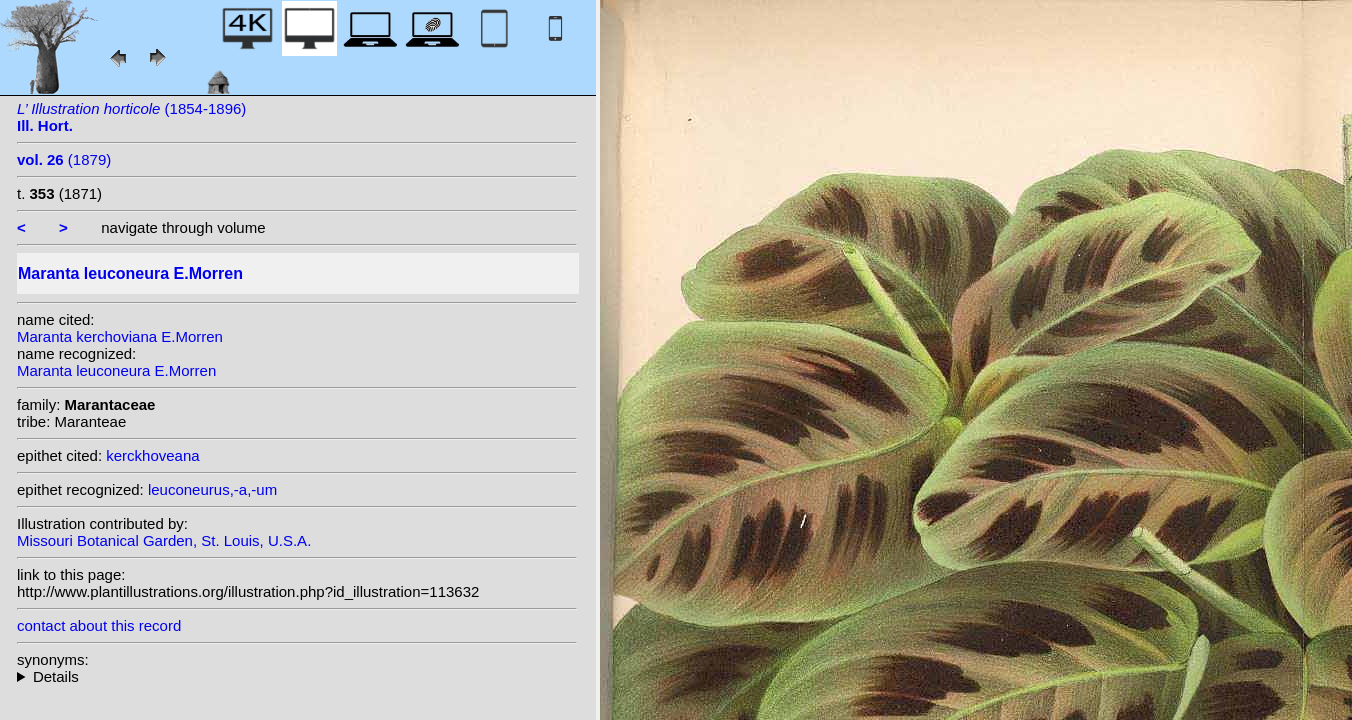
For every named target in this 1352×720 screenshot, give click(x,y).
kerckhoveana (152, 455)
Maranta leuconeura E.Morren (116, 370)
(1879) (64, 159)
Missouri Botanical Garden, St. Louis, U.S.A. (164, 540)
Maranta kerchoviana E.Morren (120, 336)
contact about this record (99, 625)
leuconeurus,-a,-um (212, 489)
